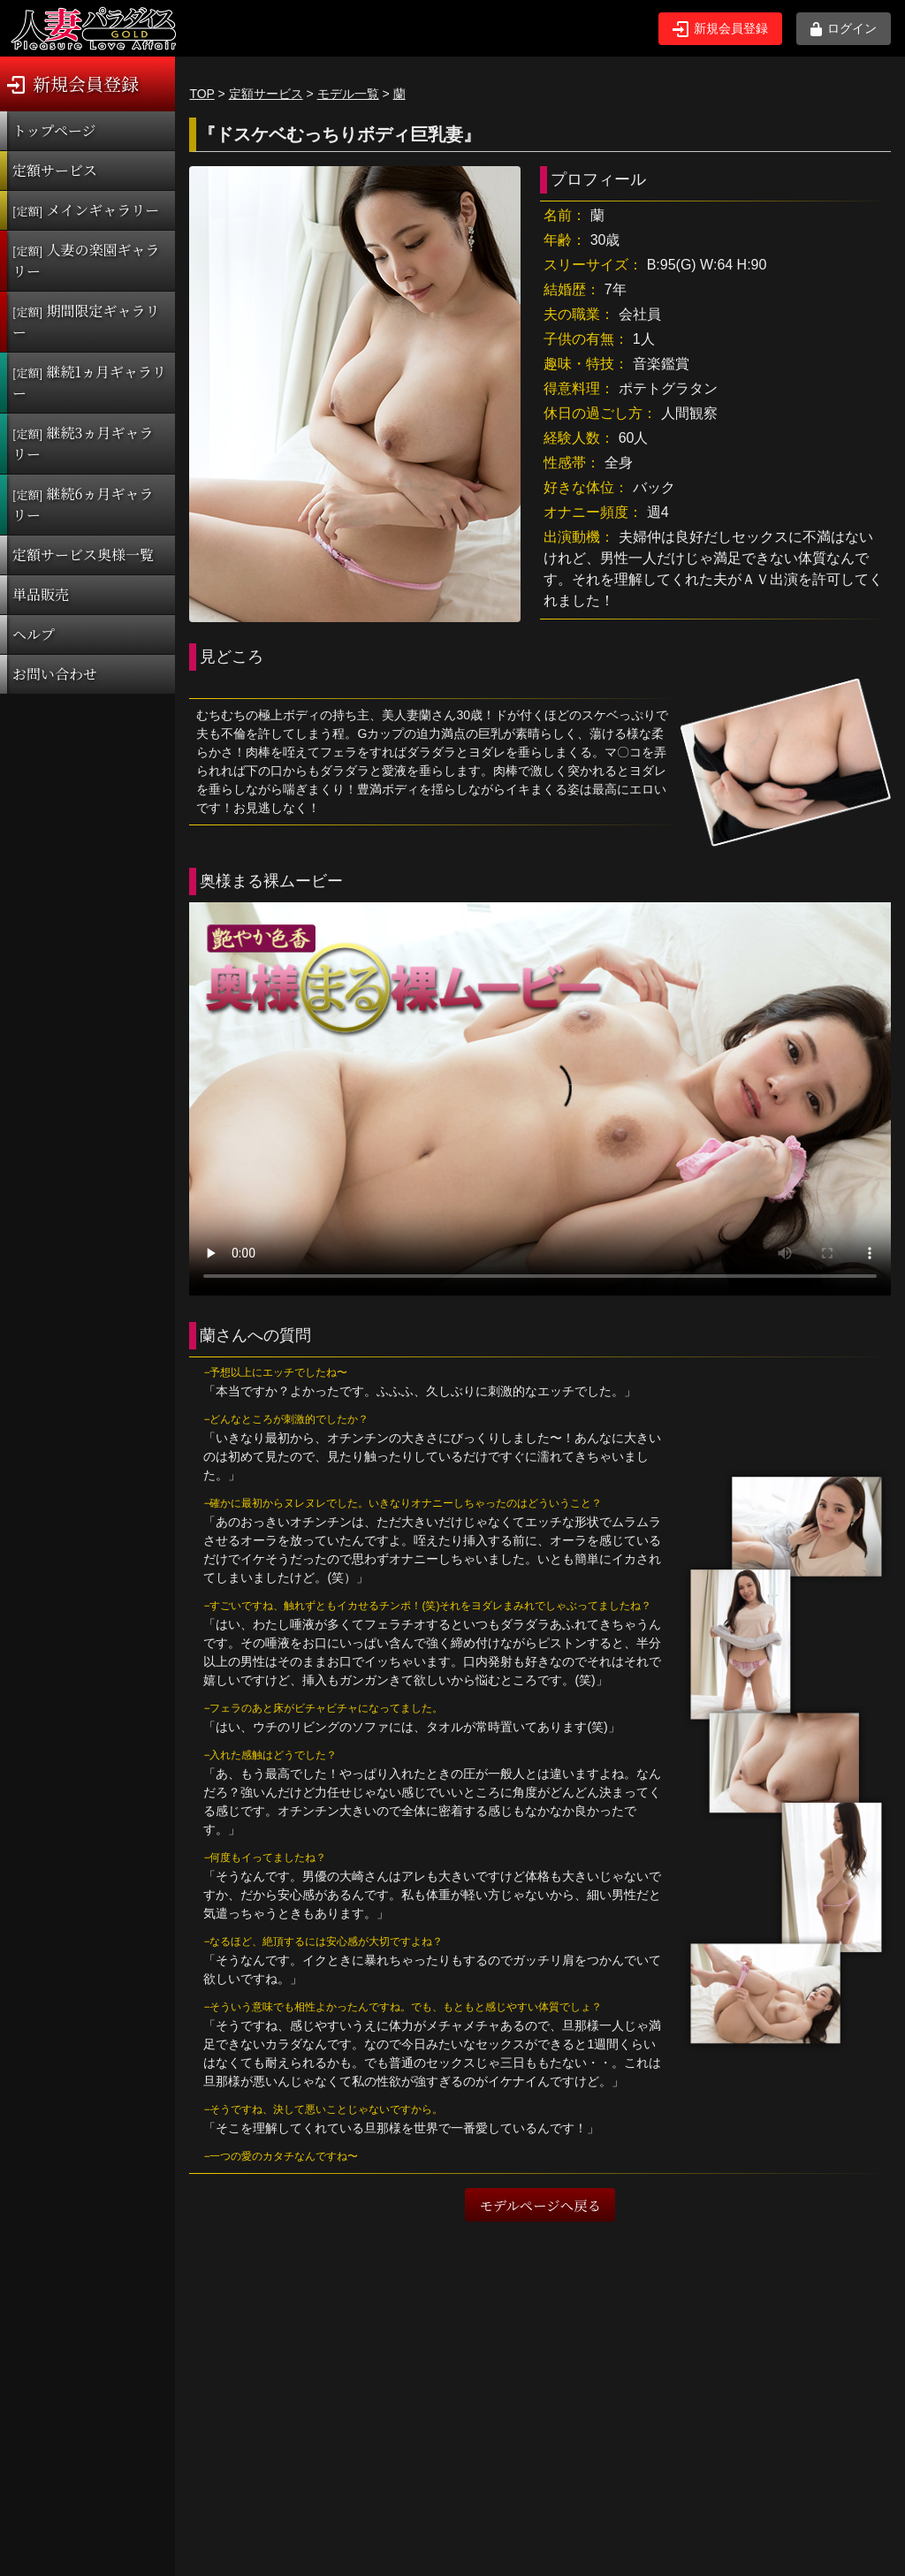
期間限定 (86, 321)
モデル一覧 (348, 94)
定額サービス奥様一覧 (83, 554)
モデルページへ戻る (539, 2205)
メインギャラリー (85, 210)
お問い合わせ (54, 674)
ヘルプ (33, 634)
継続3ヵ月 (82, 443)
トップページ (54, 130)
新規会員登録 (720, 29)
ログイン (843, 28)
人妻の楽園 (86, 260)
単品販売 (40, 594)
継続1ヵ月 (89, 382)
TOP (201, 94)
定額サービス (54, 170)
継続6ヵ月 (82, 504)
